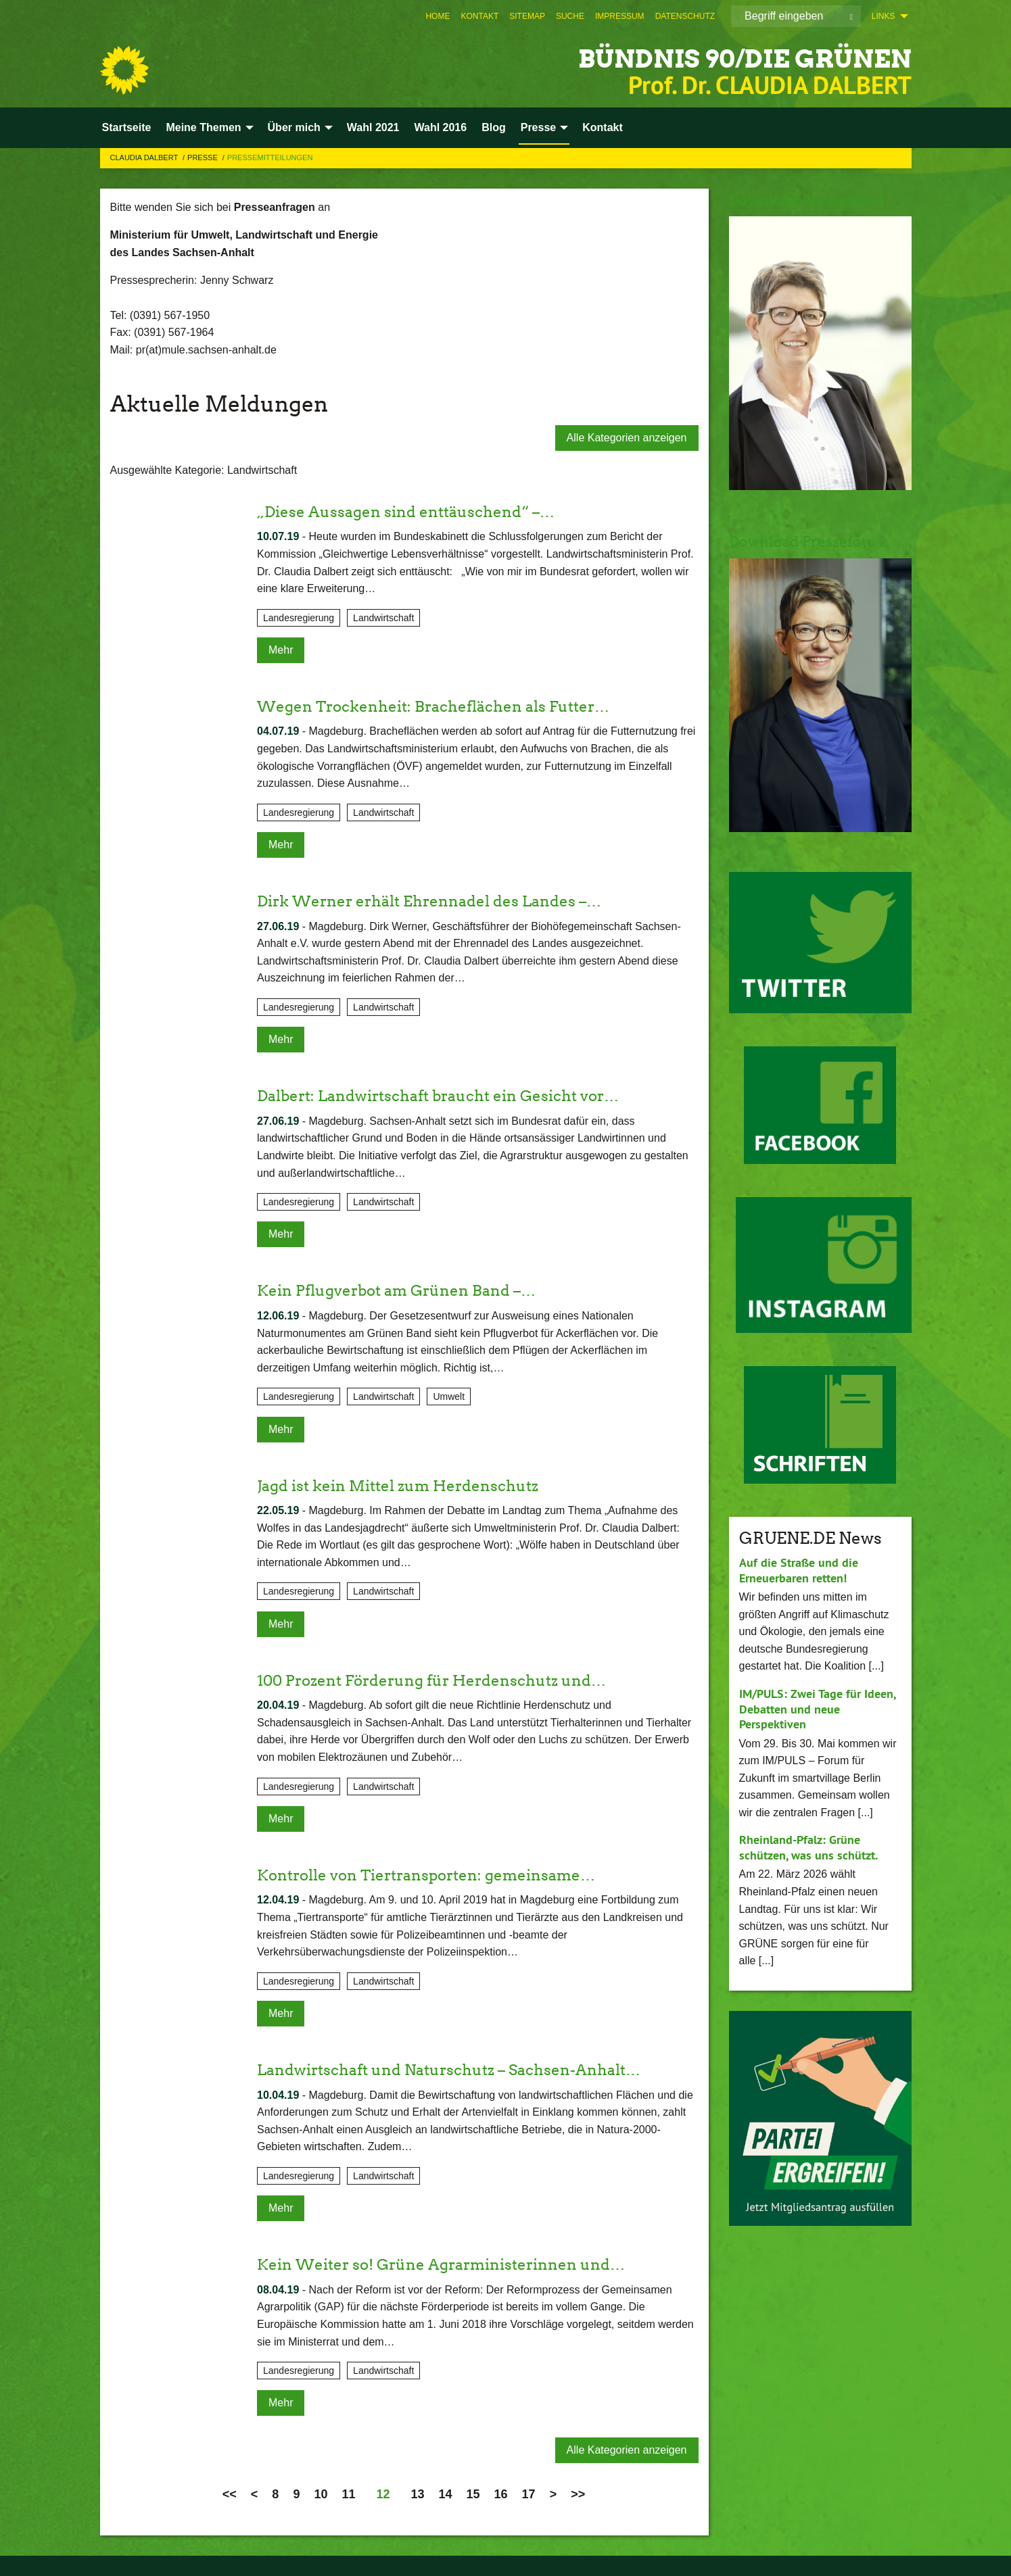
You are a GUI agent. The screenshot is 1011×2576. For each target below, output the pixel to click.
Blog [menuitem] (493, 127)
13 (417, 2494)
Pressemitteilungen (270, 157)
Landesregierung (298, 617)
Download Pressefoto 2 (818, 541)
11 (348, 2494)
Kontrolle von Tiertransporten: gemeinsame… (440, 1875)
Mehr (280, 650)
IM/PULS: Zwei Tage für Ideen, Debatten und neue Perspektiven (817, 1709)
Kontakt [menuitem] (602, 127)
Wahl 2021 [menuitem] (373, 127)
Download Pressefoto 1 (817, 200)
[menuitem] (437, 16)
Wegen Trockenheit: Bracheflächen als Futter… (447, 706)
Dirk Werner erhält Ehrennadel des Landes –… (442, 900)
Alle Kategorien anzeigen (627, 437)
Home (437, 16)
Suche (570, 16)
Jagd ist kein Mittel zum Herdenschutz (409, 1485)
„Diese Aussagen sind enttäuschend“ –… (417, 511)
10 (320, 2494)
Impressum (619, 16)
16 (501, 2494)
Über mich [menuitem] (294, 127)
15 (473, 2494)
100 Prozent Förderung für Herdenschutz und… (446, 1680)
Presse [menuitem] (539, 127)
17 (529, 2494)
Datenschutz (685, 16)
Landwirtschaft (383, 617)
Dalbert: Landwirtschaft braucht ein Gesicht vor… (454, 1095)
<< (229, 2494)
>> (578, 2494)
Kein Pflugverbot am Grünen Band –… (407, 1290)
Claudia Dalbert (145, 157)
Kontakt (479, 16)
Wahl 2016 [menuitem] (440, 127)
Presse (203, 157)
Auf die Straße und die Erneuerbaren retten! (798, 1570)
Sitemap (527, 16)
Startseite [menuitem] (126, 127)
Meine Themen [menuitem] (203, 127)
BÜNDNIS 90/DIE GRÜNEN (714, 57)
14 (445, 2494)
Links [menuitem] (883, 16)
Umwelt (449, 1396)
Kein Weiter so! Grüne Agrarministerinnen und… (456, 2264)
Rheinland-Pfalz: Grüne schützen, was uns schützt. (808, 1847)
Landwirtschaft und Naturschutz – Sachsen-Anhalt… (464, 2069)
